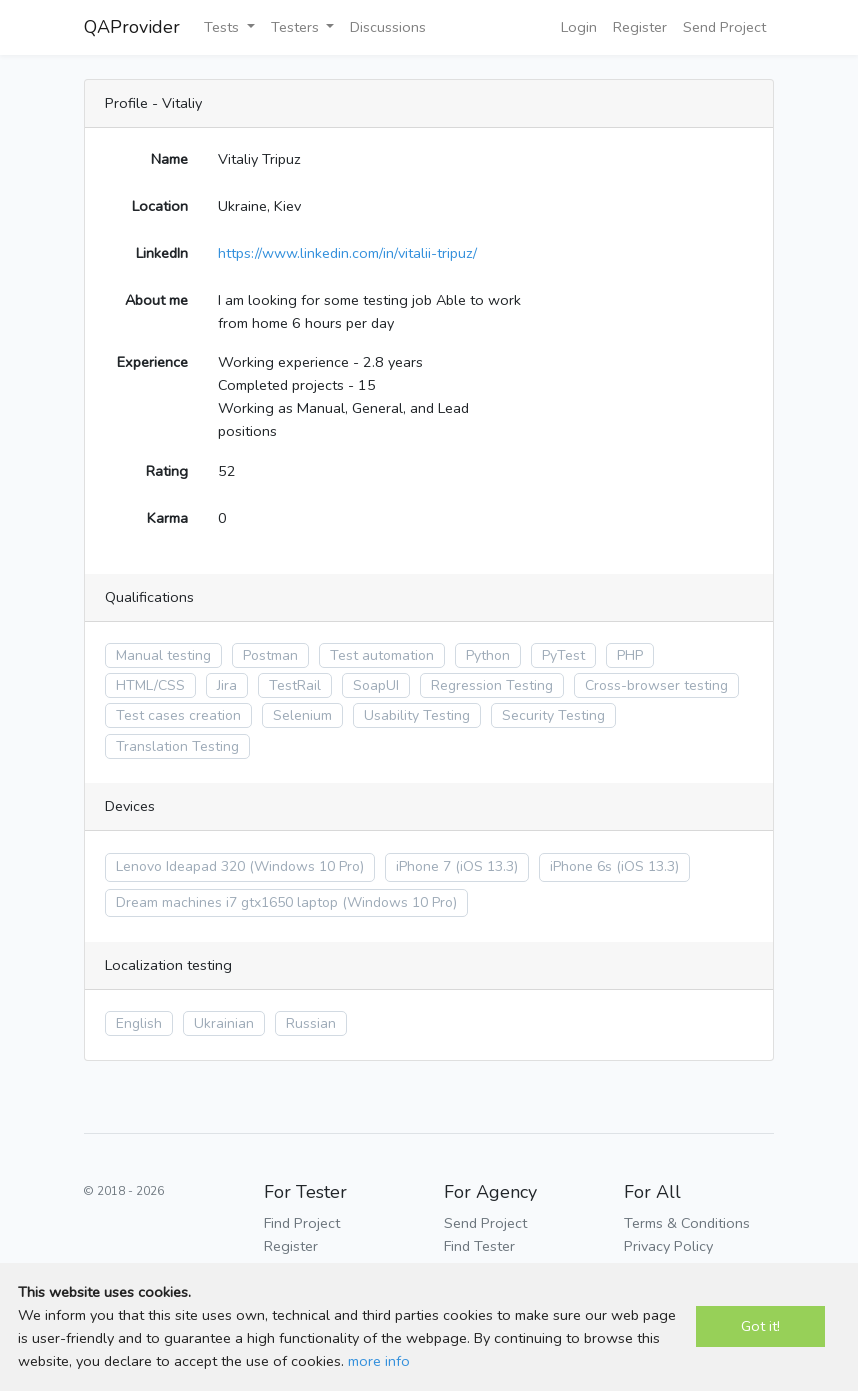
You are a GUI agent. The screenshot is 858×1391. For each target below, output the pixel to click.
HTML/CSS (150, 685)
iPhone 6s (581, 866)
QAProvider (132, 27)
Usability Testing (417, 715)
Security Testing (553, 715)
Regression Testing (492, 685)
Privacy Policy (668, 1246)
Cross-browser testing (656, 685)
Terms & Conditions (687, 1223)
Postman (270, 655)
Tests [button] (223, 27)
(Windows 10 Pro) (306, 866)
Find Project (302, 1223)
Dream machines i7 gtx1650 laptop (227, 902)
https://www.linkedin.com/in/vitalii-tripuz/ (347, 253)
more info (379, 1361)
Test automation (382, 655)
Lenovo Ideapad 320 (180, 866)
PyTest (563, 655)
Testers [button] (297, 27)
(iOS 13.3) (486, 866)
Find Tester (479, 1246)
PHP (630, 655)
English (139, 1023)
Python (488, 655)
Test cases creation (178, 715)
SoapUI (376, 685)
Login (579, 27)
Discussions (388, 27)
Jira (227, 685)
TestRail (295, 685)
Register (640, 27)
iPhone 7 (423, 866)
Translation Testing (177, 746)
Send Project (724, 27)
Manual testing (163, 655)
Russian (311, 1023)
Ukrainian (224, 1023)
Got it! (760, 1326)
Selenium (302, 715)
